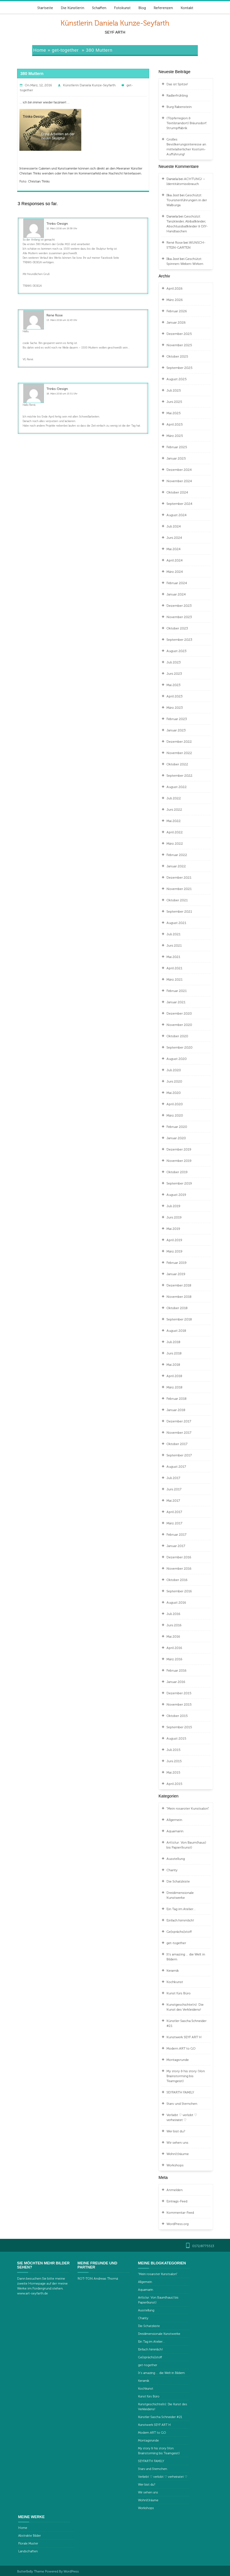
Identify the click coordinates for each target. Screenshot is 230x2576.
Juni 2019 (174, 1217)
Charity (172, 1870)
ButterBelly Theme (31, 2571)
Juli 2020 (173, 1070)
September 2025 (179, 368)
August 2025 (176, 379)
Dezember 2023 (179, 606)
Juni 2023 (174, 674)
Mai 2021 (173, 957)
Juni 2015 (174, 1761)
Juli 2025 (173, 390)
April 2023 (174, 696)
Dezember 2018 (178, 1285)
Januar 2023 (176, 730)
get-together (66, 50)
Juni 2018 (174, 1353)
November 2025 (179, 345)
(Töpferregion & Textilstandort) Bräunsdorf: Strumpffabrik (186, 123)
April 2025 (174, 424)
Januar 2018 (175, 1410)
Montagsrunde (177, 2060)
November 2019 (178, 1161)
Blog (142, 8)
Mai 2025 (173, 413)
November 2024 (179, 481)
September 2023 (179, 640)
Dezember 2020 (179, 1013)
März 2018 (174, 1387)
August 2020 (176, 1059)
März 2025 (174, 436)
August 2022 (176, 787)
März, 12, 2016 (41, 85)
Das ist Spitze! (177, 84)
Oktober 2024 (177, 492)
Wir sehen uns (177, 2143)
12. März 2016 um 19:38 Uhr (61, 228)
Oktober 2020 (177, 1036)
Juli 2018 (173, 1342)
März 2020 (174, 1115)
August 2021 (176, 923)
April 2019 (174, 1240)
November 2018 (178, 1297)
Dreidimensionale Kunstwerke (180, 1895)
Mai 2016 (173, 1636)
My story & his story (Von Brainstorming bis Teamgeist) (185, 2076)
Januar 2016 (175, 1682)
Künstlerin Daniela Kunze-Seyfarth (115, 23)
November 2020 (179, 1025)
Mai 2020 (173, 1093)
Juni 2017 (174, 1489)
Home (39, 50)
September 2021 (179, 911)
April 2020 (174, 1104)
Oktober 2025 (177, 356)
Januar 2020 (176, 1138)
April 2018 (174, 1376)
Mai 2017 (173, 1501)
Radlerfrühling (177, 95)
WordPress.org (177, 2224)
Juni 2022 (174, 810)
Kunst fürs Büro (178, 1993)
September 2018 (179, 1319)
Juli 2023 (173, 662)
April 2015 (174, 1784)
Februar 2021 (176, 991)
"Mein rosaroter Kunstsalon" (187, 1808)
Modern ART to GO (181, 2048)
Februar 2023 (176, 719)
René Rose (174, 242)
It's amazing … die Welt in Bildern (185, 1956)
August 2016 (176, 1602)
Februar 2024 (176, 583)
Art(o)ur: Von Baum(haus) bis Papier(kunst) (186, 1845)
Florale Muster (28, 2543)
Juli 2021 (173, 934)
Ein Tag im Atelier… (181, 1909)
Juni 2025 (174, 402)
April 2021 (174, 968)
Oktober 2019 (177, 1172)
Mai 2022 (173, 821)
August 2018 (176, 1331)
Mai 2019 (173, 1229)
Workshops (175, 2165)
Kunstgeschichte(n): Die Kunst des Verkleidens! (185, 2007)
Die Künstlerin (72, 8)
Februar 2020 (176, 1127)
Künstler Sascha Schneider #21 (186, 2023)
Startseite (45, 8)
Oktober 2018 (177, 1308)
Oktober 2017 (177, 1444)
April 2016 (174, 1648)
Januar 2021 (175, 1002)
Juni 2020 (174, 1081)
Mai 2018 (173, 1365)
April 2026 (174, 288)
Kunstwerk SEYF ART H (184, 2037)
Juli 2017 (173, 1478)
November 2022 (179, 753)
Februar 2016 (176, 1670)
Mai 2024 (173, 549)
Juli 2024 (173, 526)
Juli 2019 (173, 1206)
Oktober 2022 (177, 764)
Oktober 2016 (177, 1580)
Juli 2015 (173, 1750)
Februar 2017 (176, 1534)
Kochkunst (174, 1982)
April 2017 (174, 1512)
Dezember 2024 (179, 470)
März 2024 (174, 572)
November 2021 (179, 889)
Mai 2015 (173, 1772)
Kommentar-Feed (180, 2213)
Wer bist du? (175, 2131)
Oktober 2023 (177, 628)
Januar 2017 (175, 1546)
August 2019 (176, 1195)
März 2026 (174, 300)
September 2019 (179, 1183)
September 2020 (179, 1047)
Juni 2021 (174, 945)
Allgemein (174, 1820)
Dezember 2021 (178, 877)
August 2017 (176, 1467)
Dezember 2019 (178, 1149)
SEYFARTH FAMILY (180, 2092)
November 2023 (179, 617)
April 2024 (174, 560)
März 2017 (174, 1523)
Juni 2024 (174, 538)
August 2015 (176, 1738)
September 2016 (179, 1591)
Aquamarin (174, 1831)
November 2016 (178, 1568)
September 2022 (179, 776)
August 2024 (176, 515)
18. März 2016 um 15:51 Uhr (61, 393)
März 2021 (174, 979)
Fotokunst (122, 8)
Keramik (172, 1971)
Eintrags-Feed (176, 2201)
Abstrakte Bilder (29, 2535)
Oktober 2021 (177, 900)
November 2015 (179, 1704)
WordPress (71, 2571)
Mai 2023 (173, 685)
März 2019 (174, 1251)
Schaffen (99, 8)
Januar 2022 (176, 866)
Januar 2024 (176, 594)
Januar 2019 (175, 1274)
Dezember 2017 (178, 1421)
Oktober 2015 (177, 1716)
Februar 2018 (176, 1399)
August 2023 (176, 651)
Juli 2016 (173, 1614)
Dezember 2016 (178, 1557)
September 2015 (179, 1727)
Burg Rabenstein (179, 107)
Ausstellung (175, 1859)
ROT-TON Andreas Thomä (98, 2278)
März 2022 (174, 843)
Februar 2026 (176, 311)
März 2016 (174, 1659)
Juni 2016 (174, 1625)
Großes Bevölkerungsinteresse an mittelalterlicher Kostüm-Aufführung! (186, 146)
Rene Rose (54, 315)
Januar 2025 (176, 458)
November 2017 (178, 1433)
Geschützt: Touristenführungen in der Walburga (186, 200)
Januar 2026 (176, 322)
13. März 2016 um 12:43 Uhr (61, 320)
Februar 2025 (176, 447)
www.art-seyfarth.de (32, 2293)
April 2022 (174, 832)
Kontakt (187, 8)
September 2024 (179, 504)
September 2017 (179, 1455)
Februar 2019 (176, 1263)
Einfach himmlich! (180, 1920)
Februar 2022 (176, 855)
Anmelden (174, 2190)
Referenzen (163, 8)
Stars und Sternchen (181, 2104)
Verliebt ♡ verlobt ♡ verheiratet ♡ (181, 2117)
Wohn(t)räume (177, 2154)
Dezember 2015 (178, 1693)
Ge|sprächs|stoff (179, 1932)
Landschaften (28, 2551)
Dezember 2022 (179, 742)
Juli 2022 (173, 798)
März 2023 (174, 708)
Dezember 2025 (179, 334)
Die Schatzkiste (178, 1881)
